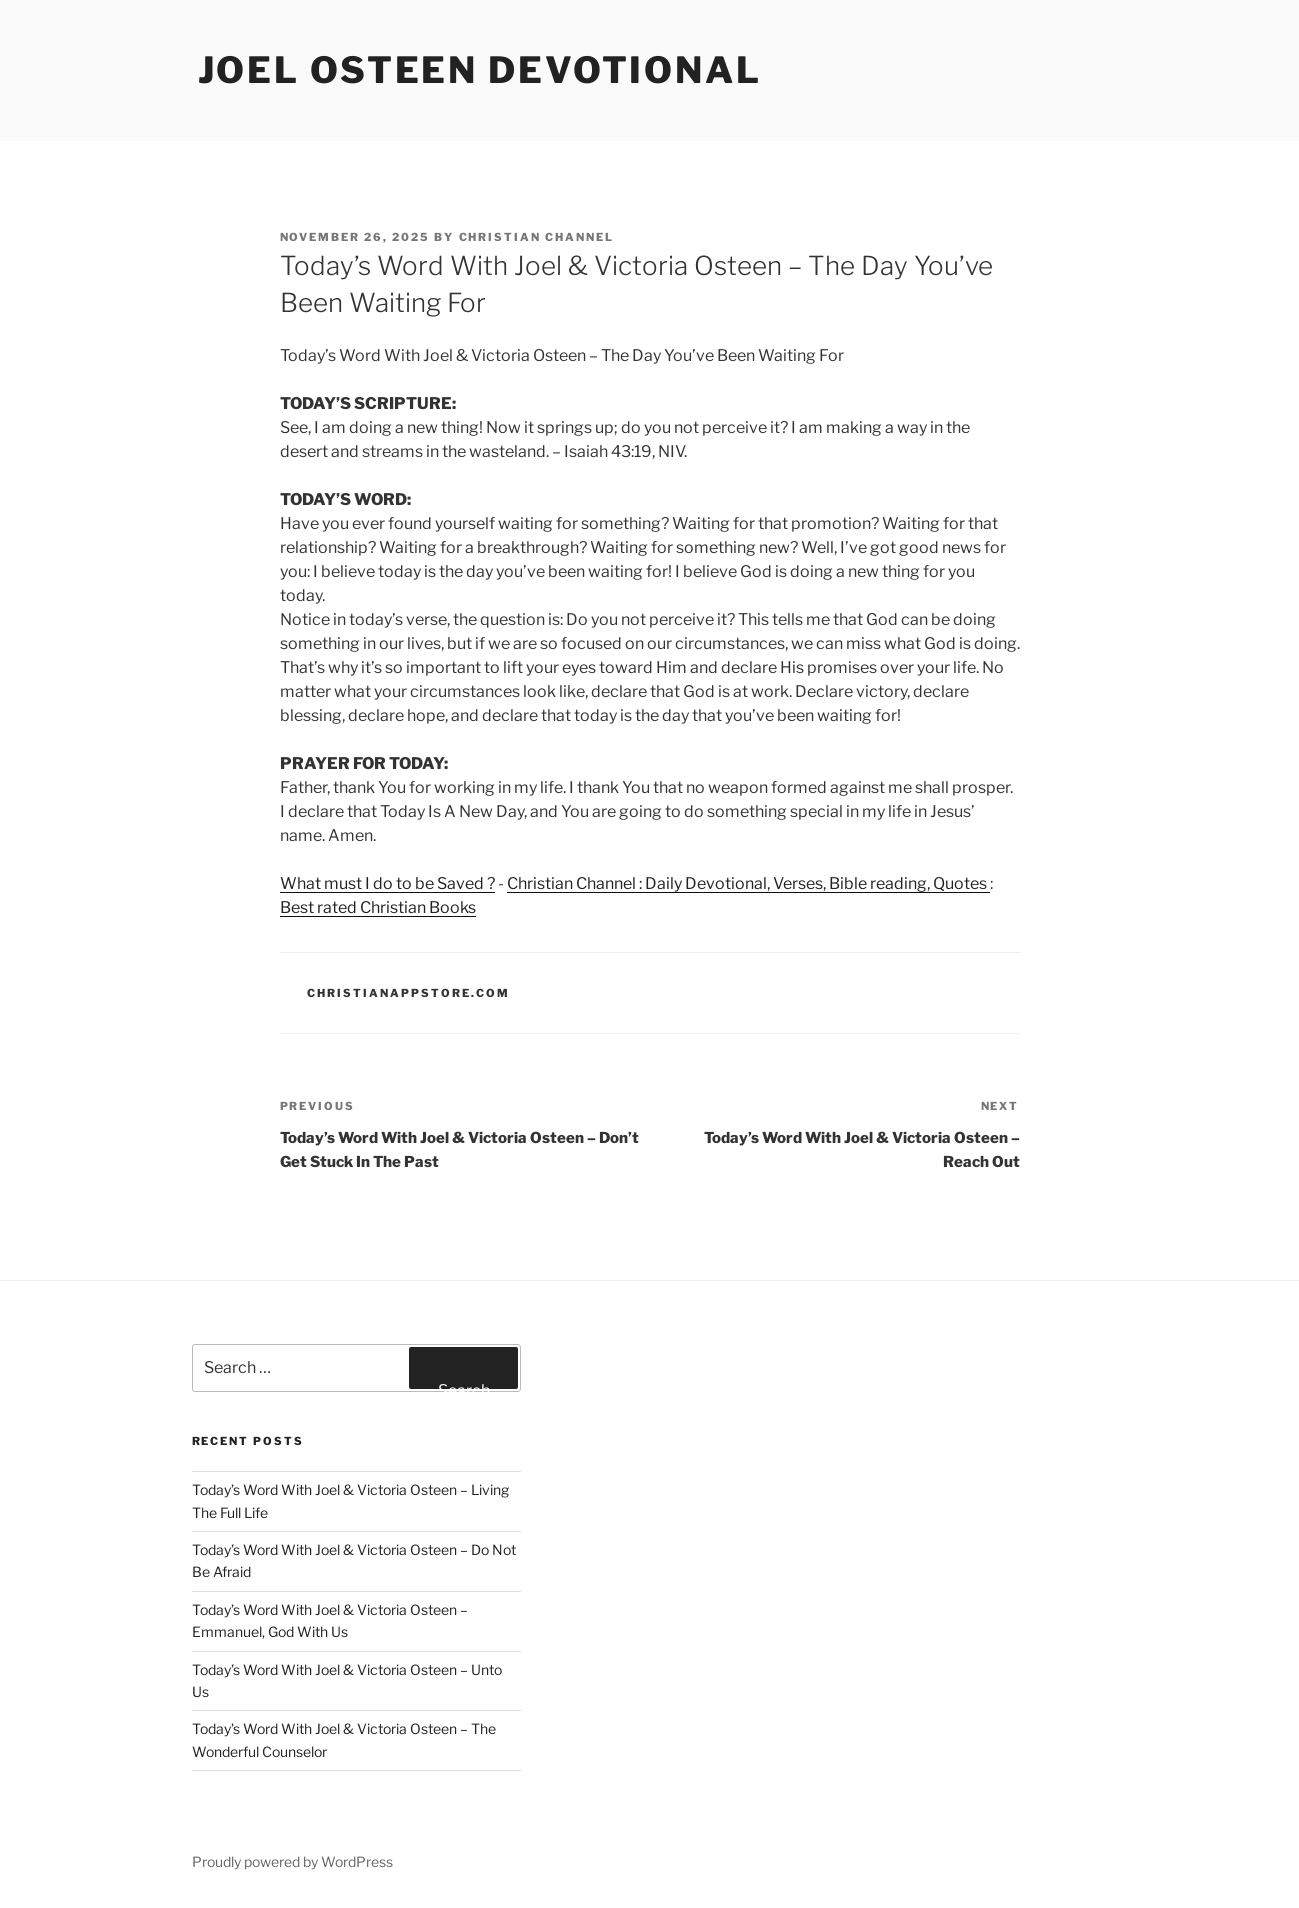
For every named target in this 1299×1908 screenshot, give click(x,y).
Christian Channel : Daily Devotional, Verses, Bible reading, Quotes (748, 883)
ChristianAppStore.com (408, 993)
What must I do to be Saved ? (387, 883)
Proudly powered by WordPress (292, 1861)
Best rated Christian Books (378, 907)
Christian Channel (537, 237)
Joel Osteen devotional (480, 70)
